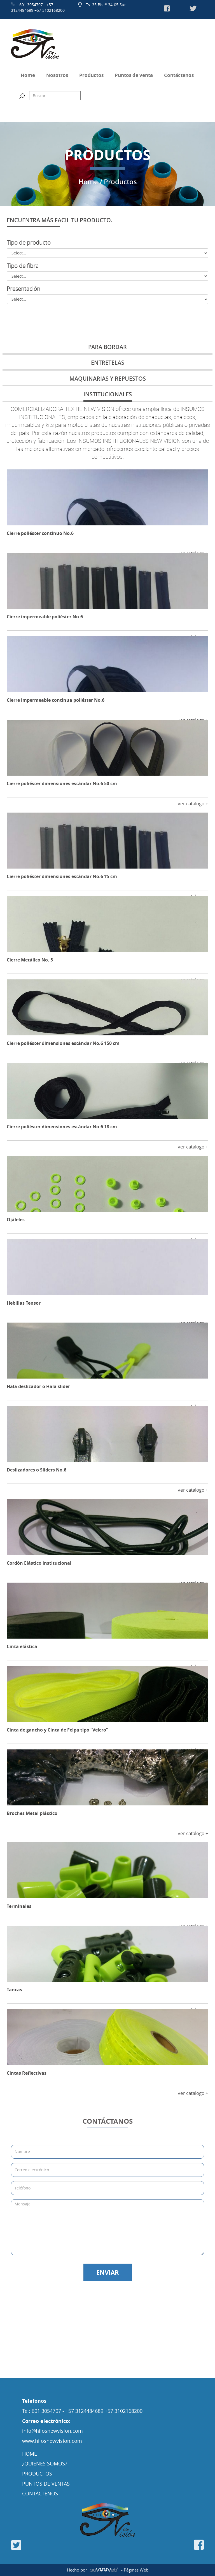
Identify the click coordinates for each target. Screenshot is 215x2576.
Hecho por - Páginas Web (107, 2570)
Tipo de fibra (23, 266)
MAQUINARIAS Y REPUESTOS (107, 378)
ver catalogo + (193, 803)
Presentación (23, 289)
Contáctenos (179, 75)
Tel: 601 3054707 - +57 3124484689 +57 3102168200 (82, 2410)
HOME (29, 2453)
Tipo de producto (29, 242)
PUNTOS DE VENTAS (46, 2483)
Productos (91, 75)
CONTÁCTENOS (40, 2493)
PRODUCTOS (37, 2473)
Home (28, 75)
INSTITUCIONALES (107, 394)
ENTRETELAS (107, 362)
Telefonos (34, 2400)
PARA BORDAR (107, 347)
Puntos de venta (134, 75)
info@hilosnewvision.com (52, 2430)
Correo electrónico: (46, 2421)
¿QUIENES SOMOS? (44, 2463)
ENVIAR (107, 2272)
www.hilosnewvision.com (52, 2440)
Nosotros (57, 75)
